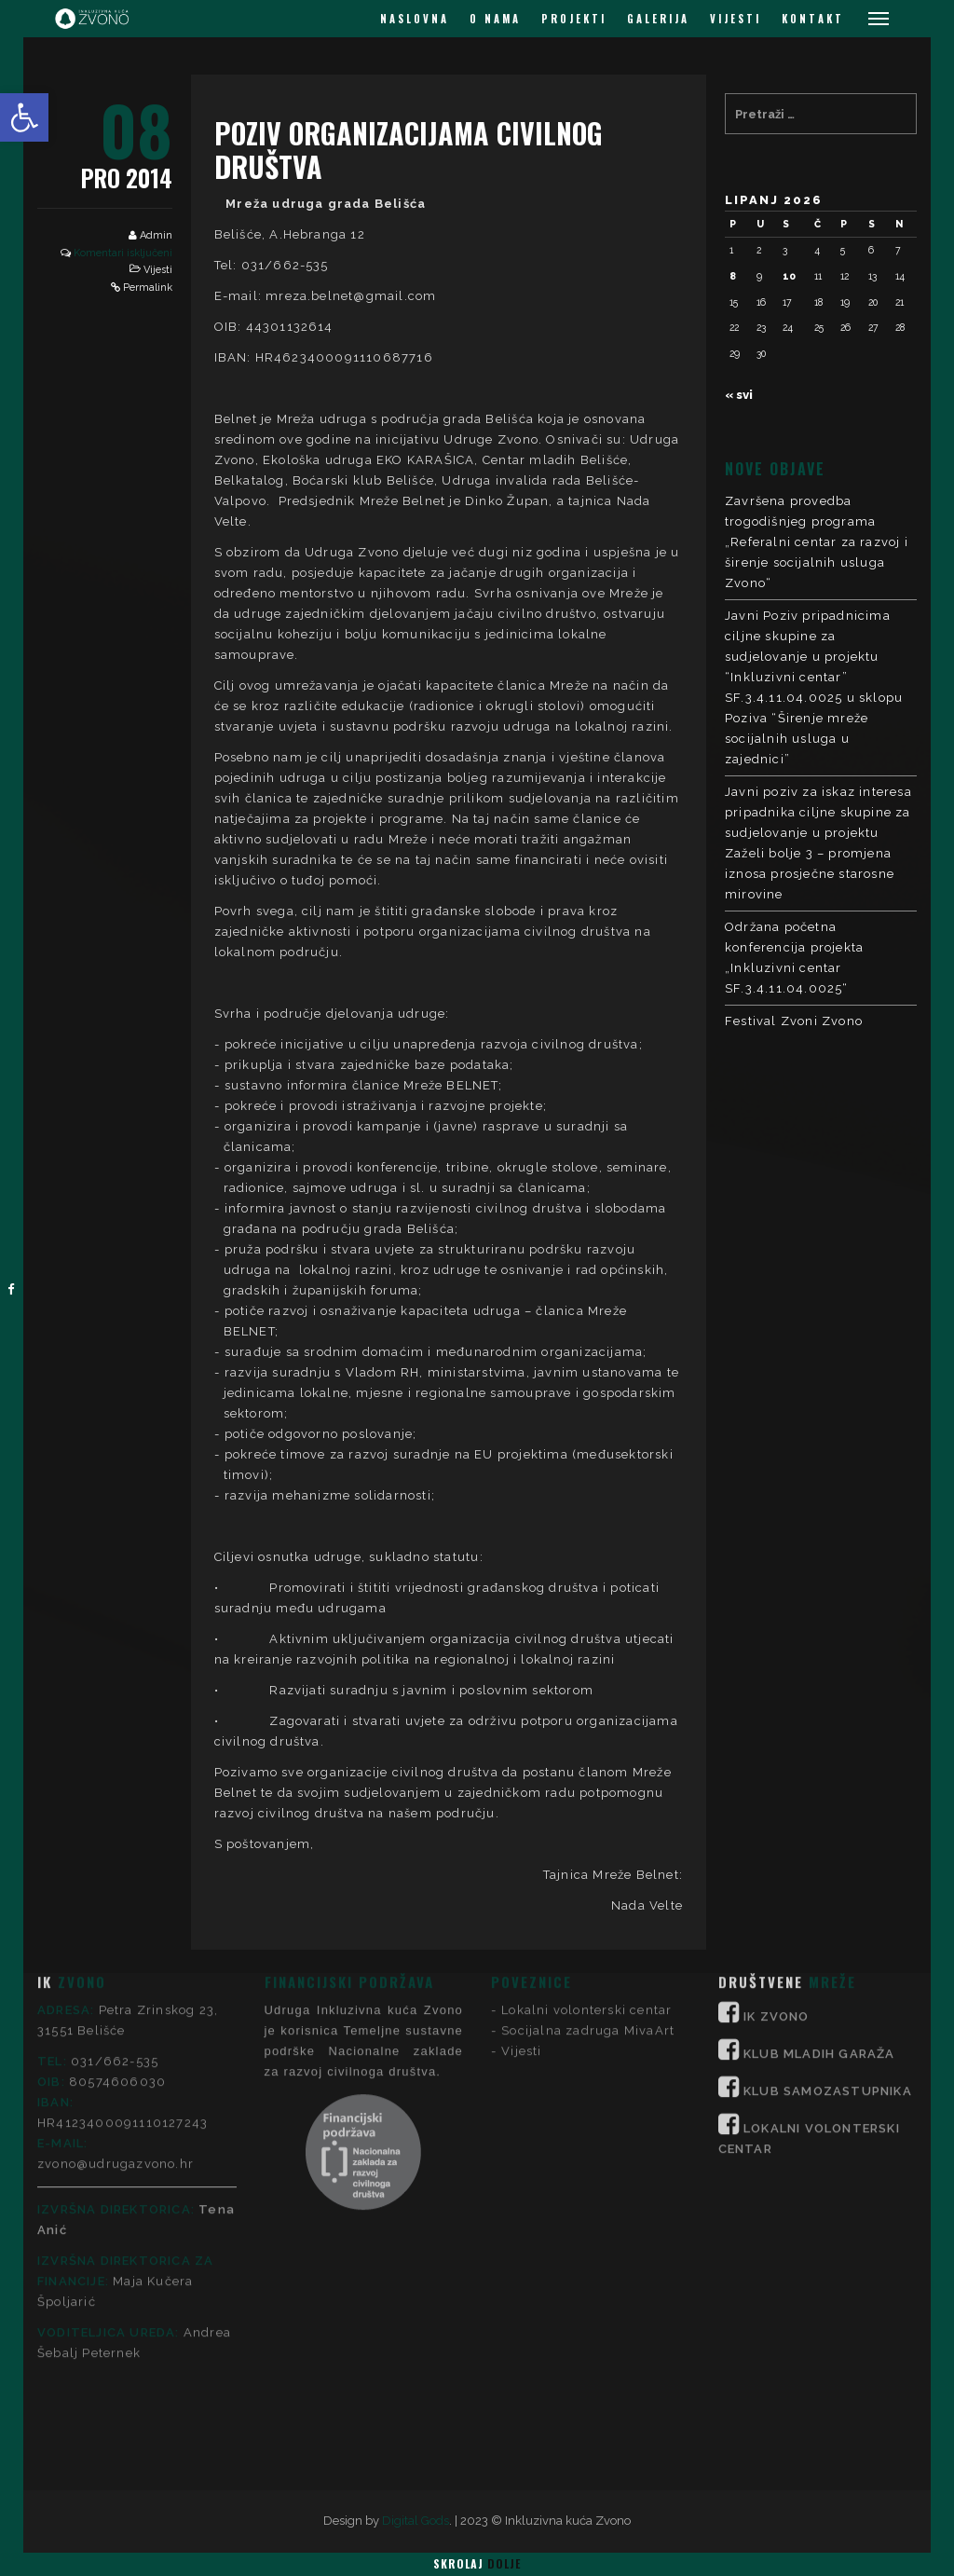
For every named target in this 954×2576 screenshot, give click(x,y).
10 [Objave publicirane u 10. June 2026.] (789, 275)
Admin (156, 235)
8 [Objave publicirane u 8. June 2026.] (732, 275)
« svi (739, 395)
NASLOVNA (414, 18)
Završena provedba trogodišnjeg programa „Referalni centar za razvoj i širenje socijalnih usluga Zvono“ (816, 542)
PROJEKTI (573, 18)
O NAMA (495, 18)
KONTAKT (813, 18)
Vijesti (157, 270)
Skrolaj (477, 2563)
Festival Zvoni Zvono (794, 1021)
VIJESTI (735, 18)
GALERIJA (658, 18)
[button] (24, 117)
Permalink (147, 287)
